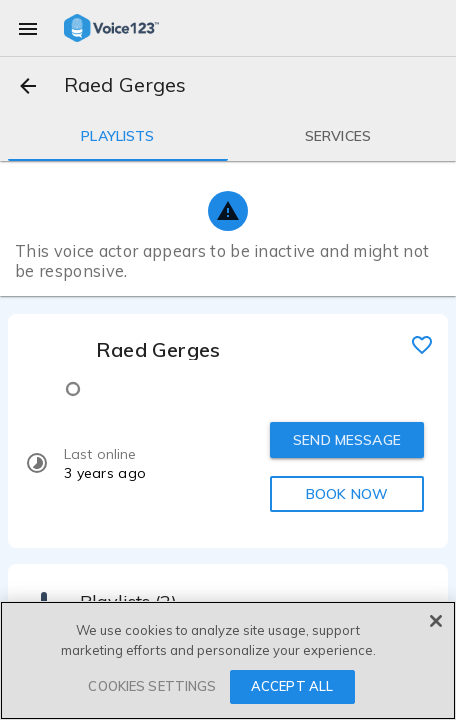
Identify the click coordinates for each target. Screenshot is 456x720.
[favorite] (422, 344)
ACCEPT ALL (292, 686)
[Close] (436, 621)
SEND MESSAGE (347, 440)
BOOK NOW (347, 494)
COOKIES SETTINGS (152, 686)
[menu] (28, 28)
